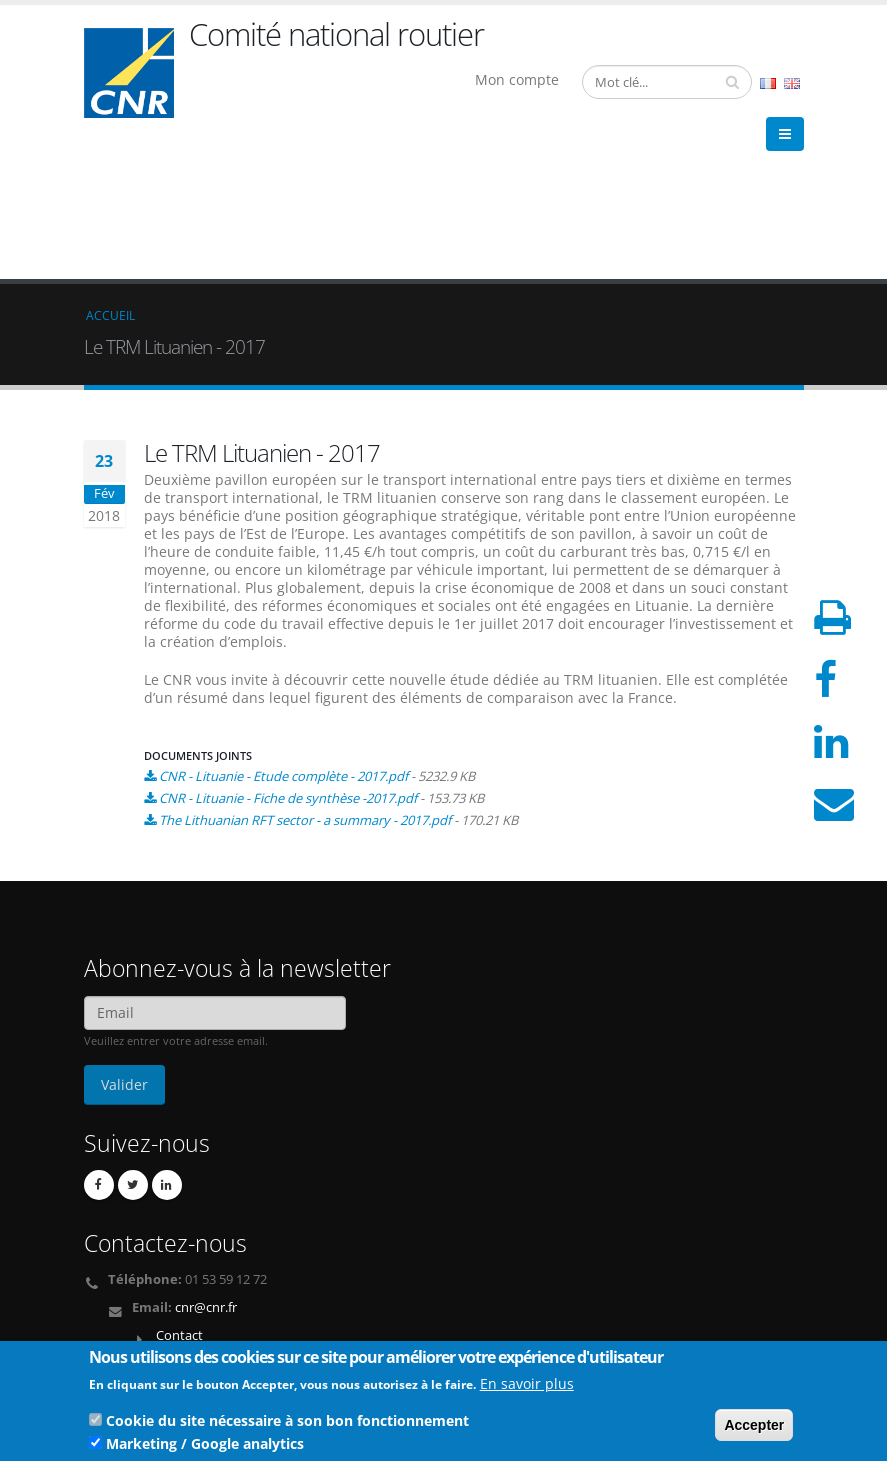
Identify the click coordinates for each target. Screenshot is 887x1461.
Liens (112, 1306)
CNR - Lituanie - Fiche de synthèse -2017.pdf (288, 652)
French (768, 83)
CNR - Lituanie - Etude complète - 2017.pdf (283, 630)
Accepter (754, 1429)
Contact (179, 1189)
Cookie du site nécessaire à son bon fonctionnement (287, 1424)
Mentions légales (147, 1338)
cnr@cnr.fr (206, 1161)
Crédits (118, 1322)
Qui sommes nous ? (155, 1290)
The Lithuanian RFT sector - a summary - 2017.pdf (305, 674)
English (792, 83)
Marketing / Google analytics (205, 1447)
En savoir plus (527, 1387)
